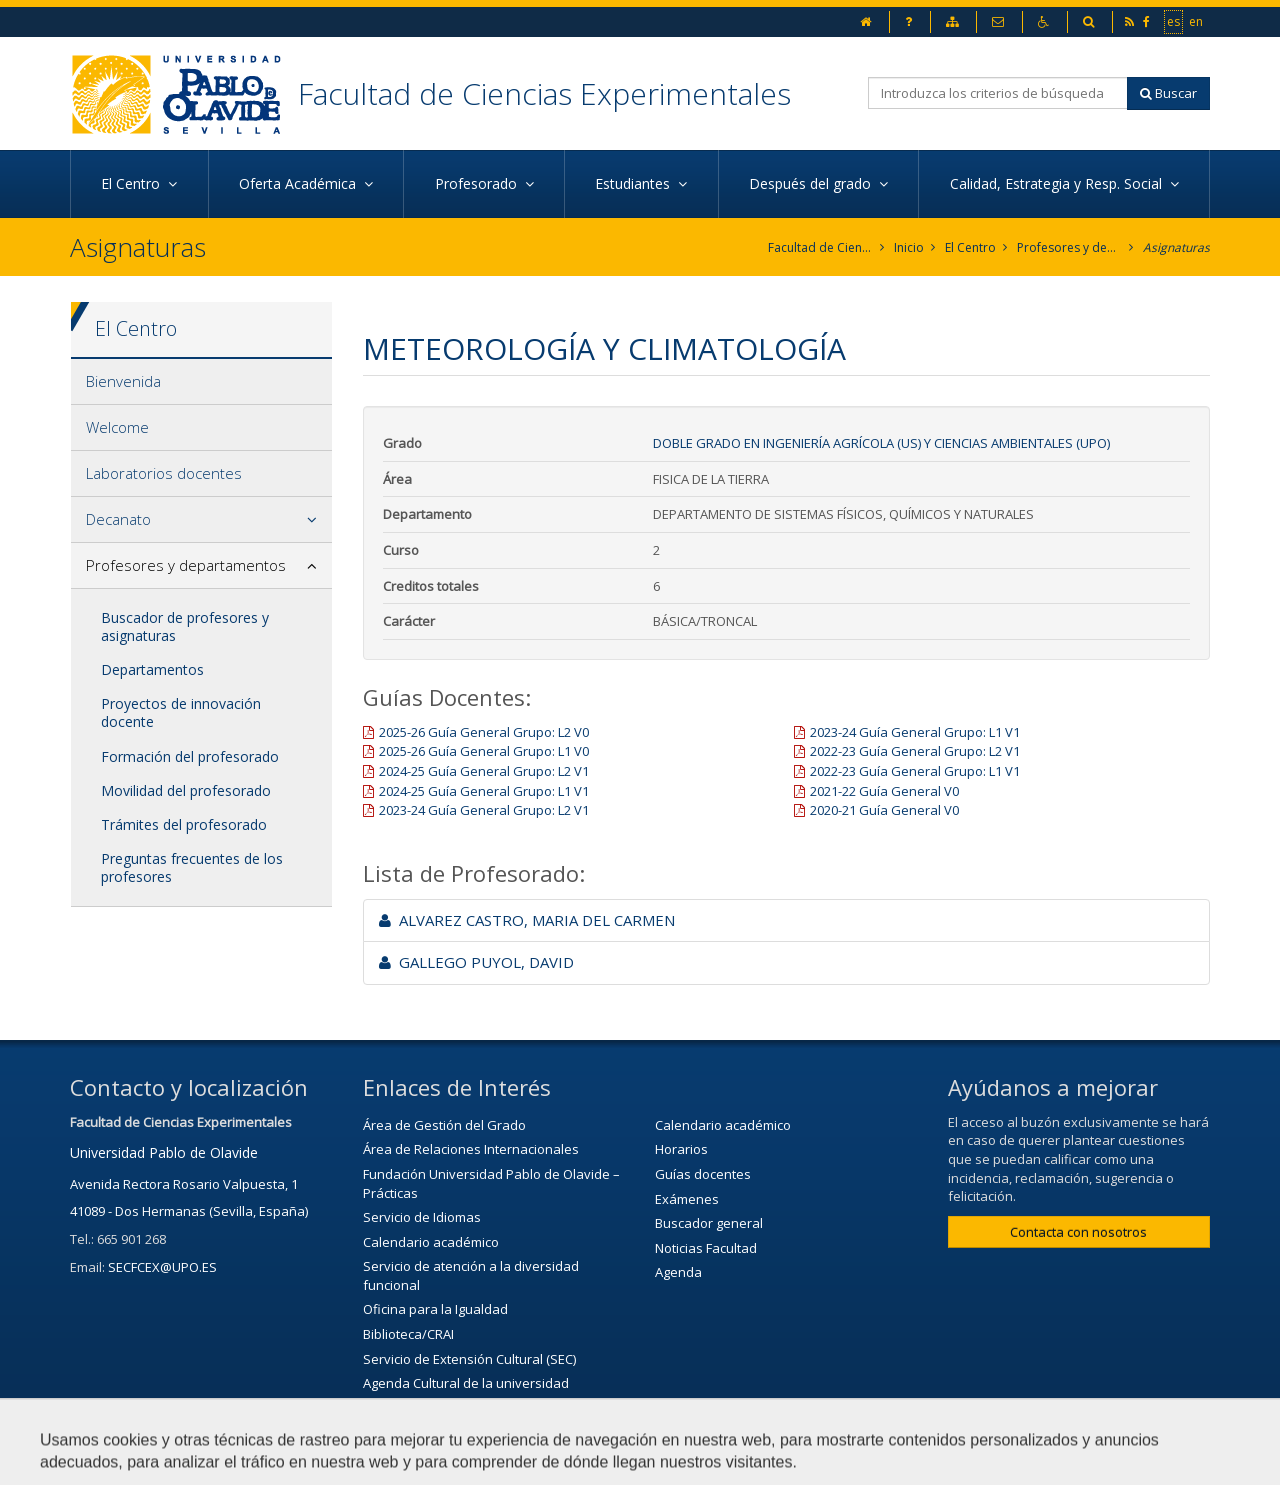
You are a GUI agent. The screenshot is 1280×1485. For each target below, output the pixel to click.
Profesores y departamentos (1069, 247)
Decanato (118, 519)
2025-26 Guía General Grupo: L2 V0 (484, 732)
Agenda (678, 1272)
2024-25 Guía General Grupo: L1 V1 (484, 791)
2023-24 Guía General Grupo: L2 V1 (484, 810)
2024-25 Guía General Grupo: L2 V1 (484, 771)
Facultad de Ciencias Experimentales (544, 93)
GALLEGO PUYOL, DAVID (476, 962)
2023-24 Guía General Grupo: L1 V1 (915, 732)
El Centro (970, 247)
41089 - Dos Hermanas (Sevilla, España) (189, 1211)
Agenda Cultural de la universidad (466, 1383)
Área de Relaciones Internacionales (471, 1149)
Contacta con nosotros (1078, 1232)
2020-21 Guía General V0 (884, 810)
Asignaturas (1176, 247)
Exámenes (687, 1199)
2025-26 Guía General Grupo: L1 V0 (484, 751)
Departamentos (152, 669)
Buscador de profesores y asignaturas (185, 626)
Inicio (909, 247)
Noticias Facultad (706, 1248)
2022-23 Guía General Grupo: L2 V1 (915, 751)
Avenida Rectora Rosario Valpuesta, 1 (184, 1184)
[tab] (201, 382)
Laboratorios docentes (164, 473)
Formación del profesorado (190, 756)
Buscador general (709, 1223)
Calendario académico (431, 1242)
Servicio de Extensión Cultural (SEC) (469, 1359)
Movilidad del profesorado (186, 790)
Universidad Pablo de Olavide (164, 1152)
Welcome (117, 427)
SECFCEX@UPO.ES (162, 1267)
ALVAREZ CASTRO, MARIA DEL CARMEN (527, 920)
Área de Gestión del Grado (444, 1125)
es (1174, 21)
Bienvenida (123, 381)
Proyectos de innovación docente (181, 712)
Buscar (1168, 93)
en (1197, 21)
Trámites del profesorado (184, 824)
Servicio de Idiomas (422, 1217)
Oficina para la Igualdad (435, 1309)
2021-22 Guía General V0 (884, 791)
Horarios (681, 1149)
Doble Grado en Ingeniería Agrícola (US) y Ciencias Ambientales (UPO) (881, 443)
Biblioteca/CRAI (408, 1334)
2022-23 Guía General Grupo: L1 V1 (915, 771)
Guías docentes (703, 1174)
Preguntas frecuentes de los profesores (192, 867)
